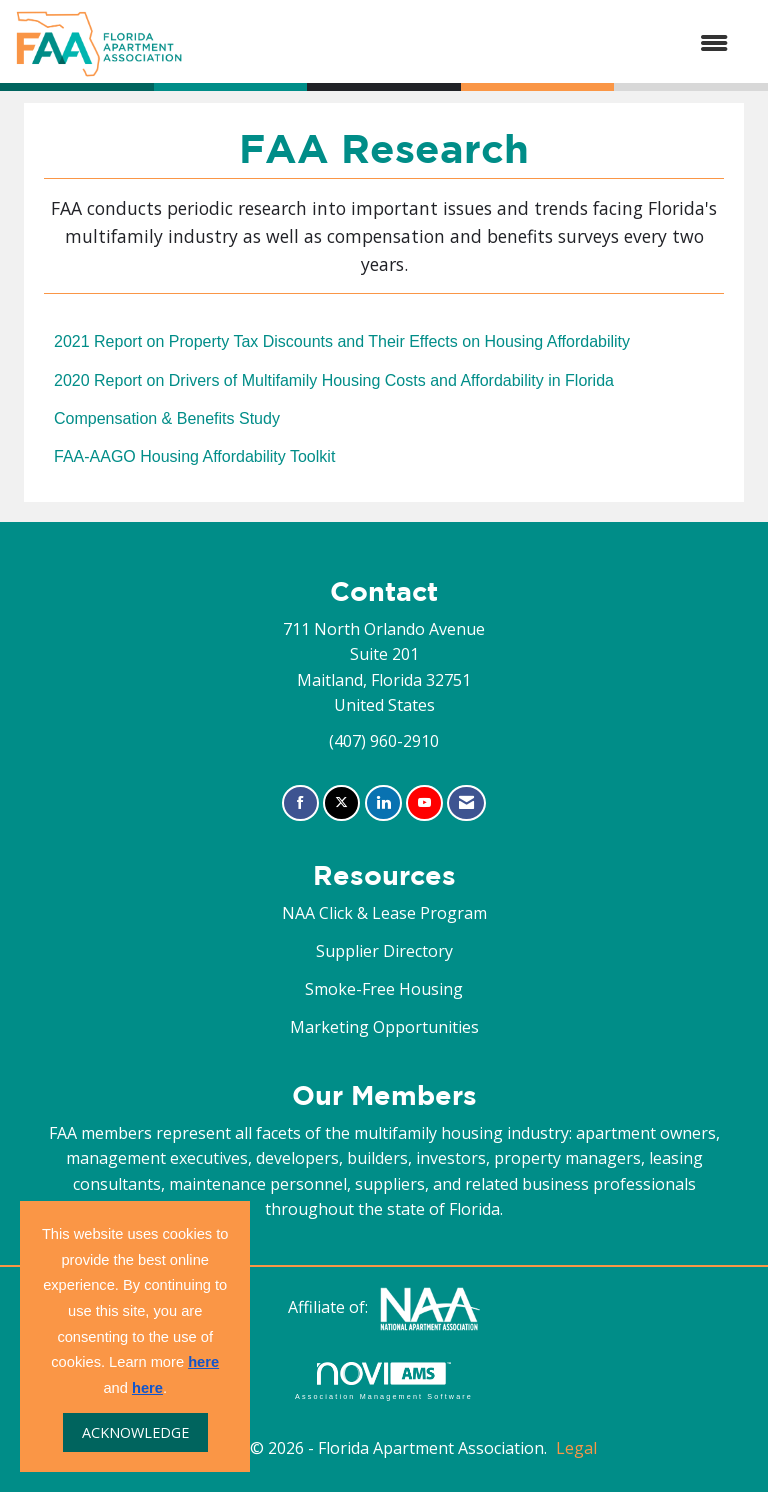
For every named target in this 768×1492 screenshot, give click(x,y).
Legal (576, 1448)
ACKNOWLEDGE (135, 1432)
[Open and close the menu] (465, 44)
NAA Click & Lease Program (384, 913)
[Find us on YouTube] (424, 803)
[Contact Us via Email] (466, 803)
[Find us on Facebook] (300, 803)
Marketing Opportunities (384, 1027)
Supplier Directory (384, 951)
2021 (342, 341)
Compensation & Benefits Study (167, 418)
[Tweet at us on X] (341, 803)
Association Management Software (384, 1380)
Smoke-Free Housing (384, 989)
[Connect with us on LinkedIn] (383, 803)
